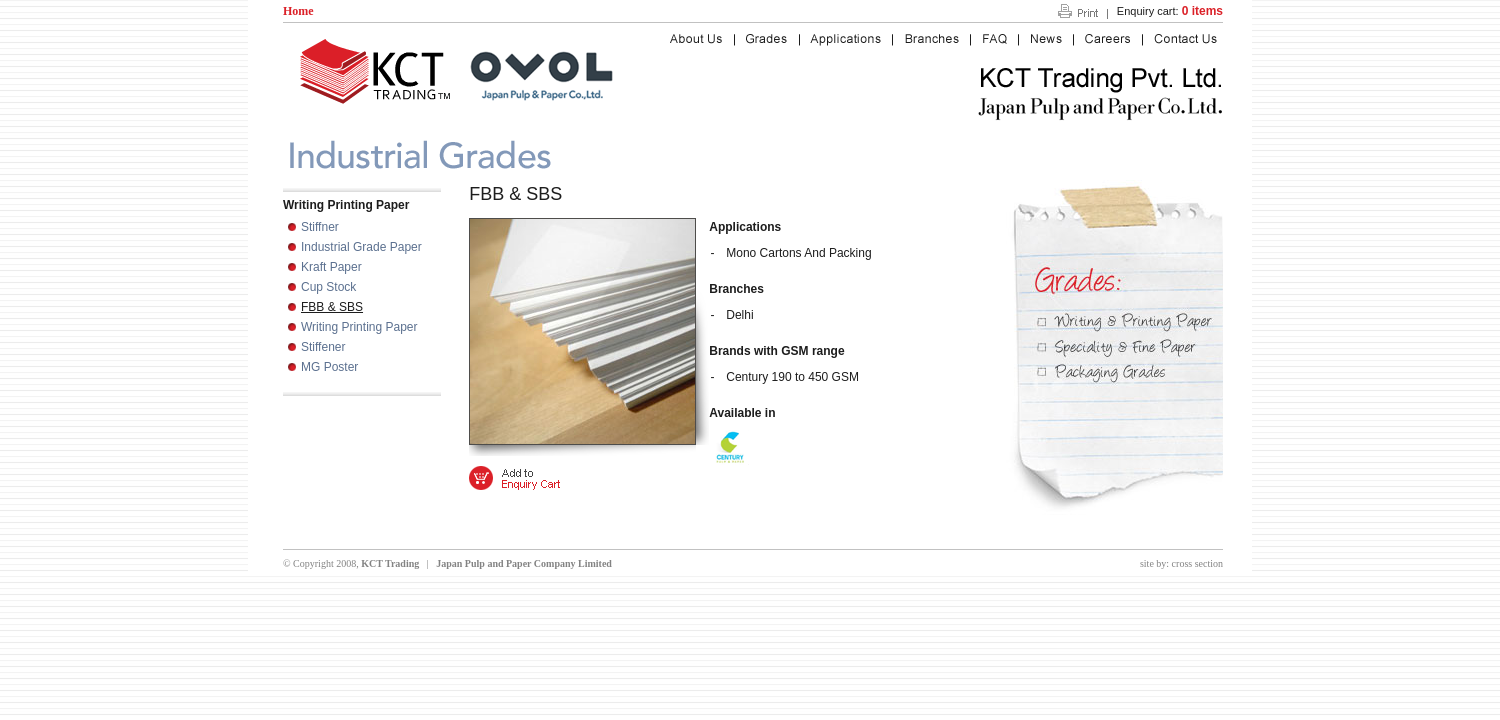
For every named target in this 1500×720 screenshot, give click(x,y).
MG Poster (329, 367)
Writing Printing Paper (359, 327)
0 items (1202, 11)
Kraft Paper (331, 267)
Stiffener (323, 347)
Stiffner (320, 227)
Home (298, 11)
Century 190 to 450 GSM (792, 377)
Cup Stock (328, 287)
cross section (1197, 563)
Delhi (739, 315)
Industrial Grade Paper (361, 247)
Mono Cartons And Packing (798, 253)
